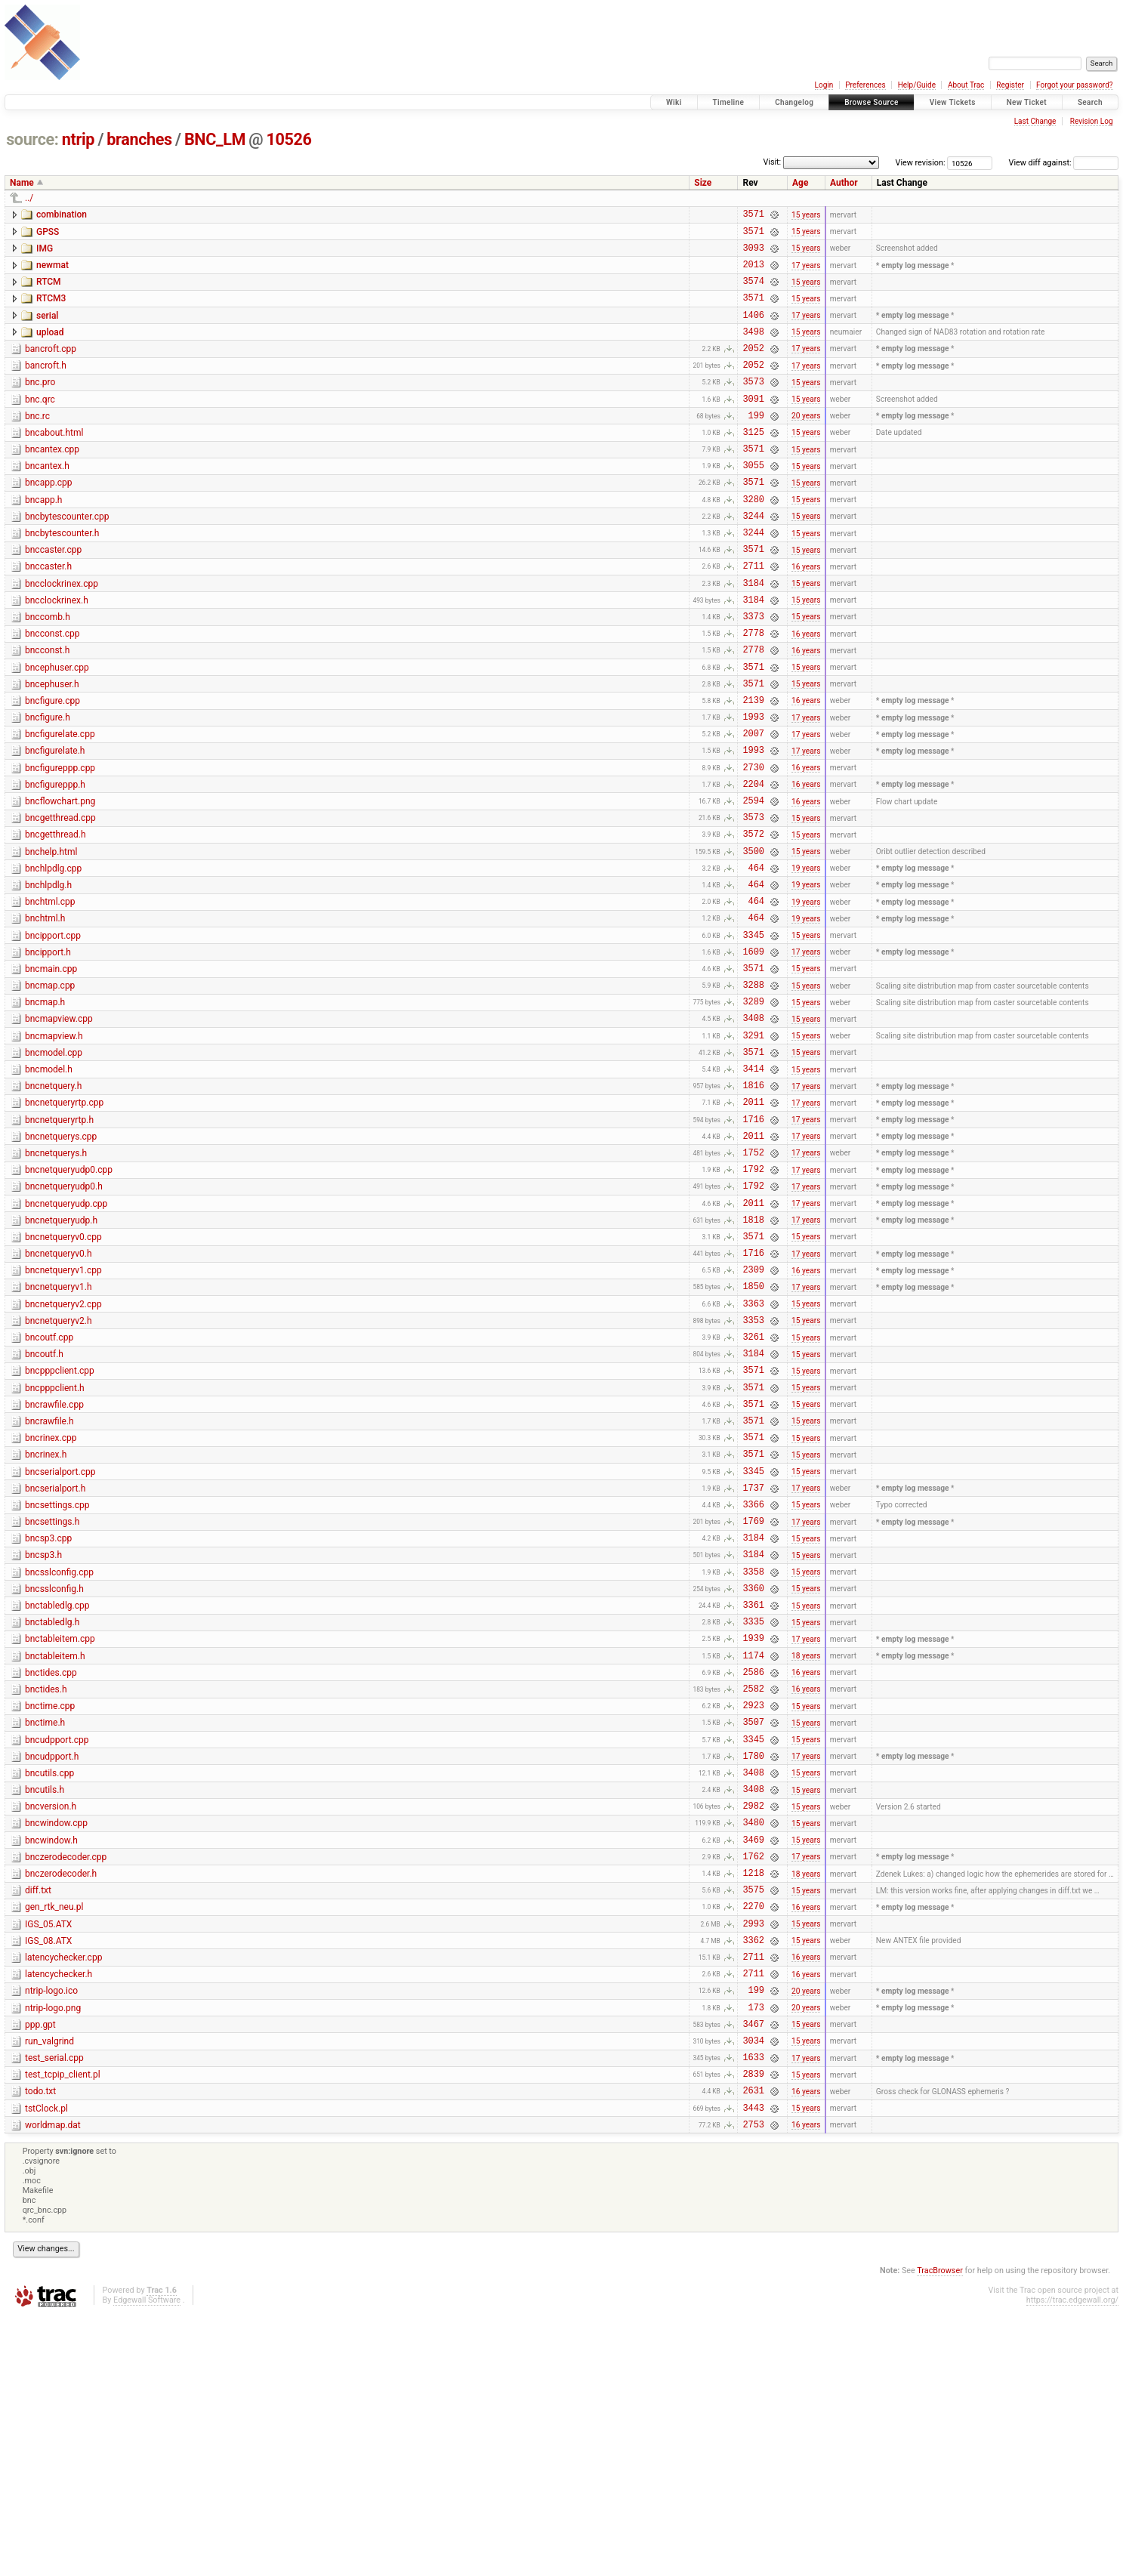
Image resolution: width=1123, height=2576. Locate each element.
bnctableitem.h (55, 1851)
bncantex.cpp (52, 481)
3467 (753, 2270)
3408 (753, 1128)
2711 (753, 615)
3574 (753, 291)
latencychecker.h (58, 2212)
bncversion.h (50, 2021)
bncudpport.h (52, 1965)
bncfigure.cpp (52, 766)
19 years (805, 958)
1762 (753, 2080)
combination (61, 214)
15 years (805, 215)
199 (756, 444)
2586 (753, 1871)
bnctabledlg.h (52, 1812)
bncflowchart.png (60, 880)
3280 (753, 539)
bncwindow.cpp (56, 2040)
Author (844, 182)
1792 (753, 1300)
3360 (753, 1775)
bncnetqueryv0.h (58, 1394)
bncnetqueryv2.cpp (63, 1451)
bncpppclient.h (55, 1546)
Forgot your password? (1074, 85)
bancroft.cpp (50, 367)
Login (824, 85)
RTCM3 (51, 309)
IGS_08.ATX (48, 2174)
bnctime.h (45, 1926)
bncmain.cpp (51, 1071)
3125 (753, 463)
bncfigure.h (47, 785)
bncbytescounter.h (62, 576)
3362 (753, 2175)
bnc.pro (40, 405)
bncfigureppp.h (55, 861)
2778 (753, 691)
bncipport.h (48, 1052)
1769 (753, 1699)
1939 (753, 1832)
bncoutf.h (44, 1508)
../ (29, 198)
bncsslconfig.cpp (59, 1756)
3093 (753, 254)
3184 (753, 634)
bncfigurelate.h (55, 823)
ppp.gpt (40, 2269)
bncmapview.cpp (59, 1127)
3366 (753, 1680)
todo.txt (40, 2345)
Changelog (794, 102)
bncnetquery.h (53, 1204)
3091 (753, 425)
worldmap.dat (53, 2383)
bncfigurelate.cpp (60, 804)
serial (47, 329)
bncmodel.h (49, 1185)
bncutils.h (44, 2003)
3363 (753, 1452)
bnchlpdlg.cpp (53, 957)
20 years (805, 444)
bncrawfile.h (49, 1584)
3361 (753, 1794)
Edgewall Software (146, 2560)
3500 (753, 939)
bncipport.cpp (53, 1033)
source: (32, 139)
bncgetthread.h (55, 918)
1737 (753, 1661)
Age (800, 182)
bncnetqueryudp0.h (64, 1318)
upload (50, 348)
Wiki (674, 102)
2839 (753, 2327)
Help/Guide (917, 85)
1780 (753, 1966)
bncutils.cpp (49, 1984)
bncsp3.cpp (48, 1717)
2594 (753, 881)
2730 (753, 844)
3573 (753, 406)
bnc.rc (37, 443)
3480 (753, 2041)
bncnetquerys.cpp (61, 1261)
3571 (753, 215)
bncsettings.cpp (57, 1679)
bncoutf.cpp (49, 1489)
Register (1010, 85)
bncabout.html (54, 462)
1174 (753, 1852)
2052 (753, 368)
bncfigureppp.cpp (60, 843)
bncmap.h (45, 1108)
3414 (753, 1186)
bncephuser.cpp (57, 728)
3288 (753, 1090)
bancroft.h (45, 386)
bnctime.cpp (50, 1907)
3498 (753, 349)
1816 (753, 1205)
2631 (753, 2346)
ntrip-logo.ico (51, 2231)
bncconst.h (47, 709)
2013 (753, 273)
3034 (753, 2289)
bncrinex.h (45, 1622)
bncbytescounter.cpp (67, 557)
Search (1090, 102)
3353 (753, 1471)
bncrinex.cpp (51, 1603)
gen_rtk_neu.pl (54, 2135)
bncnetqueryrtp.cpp (64, 1222)
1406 (753, 330)
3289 (753, 1109)
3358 (753, 1757)
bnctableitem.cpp (60, 1831)
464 (756, 958)
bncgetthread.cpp (60, 899)
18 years (805, 1852)
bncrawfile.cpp (54, 1565)
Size (702, 182)
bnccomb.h (47, 671)
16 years (805, 615)
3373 (753, 672)
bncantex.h (47, 500)
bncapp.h (43, 538)
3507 (753, 1927)
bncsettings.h (52, 1698)
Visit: (772, 162)
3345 (753, 1034)
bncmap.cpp (50, 1089)
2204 (753, 862)
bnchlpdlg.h (48, 975)
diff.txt (38, 2117)
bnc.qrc (40, 424)
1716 (753, 1243)
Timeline (729, 102)
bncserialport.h (55, 1660)
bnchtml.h (45, 1013)
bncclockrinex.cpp (61, 633)
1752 (753, 1281)
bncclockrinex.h (56, 652)
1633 (753, 2308)
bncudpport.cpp (57, 1946)
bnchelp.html (51, 938)
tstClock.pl (46, 2364)
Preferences (865, 85)
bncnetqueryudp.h (61, 1356)
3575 (753, 2118)
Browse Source (871, 102)
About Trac (966, 85)
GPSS (47, 234)
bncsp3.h (43, 1736)
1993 (753, 786)
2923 (753, 1908)
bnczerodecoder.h (61, 2098)
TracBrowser (940, 2531)
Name (22, 182)
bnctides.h (46, 1888)
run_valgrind (49, 2288)
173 (756, 2251)
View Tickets (953, 102)
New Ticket (1027, 102)
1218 (753, 2099)
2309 (753, 1414)
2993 (753, 2156)
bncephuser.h (52, 747)
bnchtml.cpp (50, 994)
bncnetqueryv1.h (58, 1432)
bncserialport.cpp (60, 1642)
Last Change (1035, 121)
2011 (753, 1223)
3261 (753, 1490)
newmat (52, 272)
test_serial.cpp (54, 2307)
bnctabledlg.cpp (57, 1793)
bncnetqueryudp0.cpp (69, 1299)
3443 (753, 2365)
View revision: (921, 163)
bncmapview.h (54, 1147)
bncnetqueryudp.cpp (66, 1337)
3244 (753, 558)
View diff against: (1063, 163)
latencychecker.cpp (63, 2193)
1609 (753, 1053)
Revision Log (1091, 121)
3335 (753, 1813)
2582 (753, 1889)
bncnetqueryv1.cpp (63, 1413)
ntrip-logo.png (53, 2250)
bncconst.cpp (52, 690)
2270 (753, 2136)
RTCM (48, 290)
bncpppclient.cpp (59, 1527)
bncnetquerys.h (56, 1280)
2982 (753, 2022)
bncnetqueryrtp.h (59, 1242)
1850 (753, 1433)
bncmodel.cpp (53, 1166)
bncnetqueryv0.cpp (63, 1375)
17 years (805, 273)
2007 (753, 805)
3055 (753, 501)
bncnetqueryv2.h (58, 1470)
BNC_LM (214, 139)
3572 (753, 919)
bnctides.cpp (51, 1870)
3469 (753, 2061)
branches (138, 139)
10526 (289, 139)
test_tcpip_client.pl (62, 2326)
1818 (753, 1357)
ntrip (78, 139)
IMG (44, 253)
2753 (753, 2384)
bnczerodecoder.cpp (65, 2079)
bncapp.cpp (49, 519)
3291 (753, 1148)
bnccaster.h (48, 614)
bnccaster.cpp (53, 595)
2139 (753, 767)
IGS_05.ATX (48, 2155)
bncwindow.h (51, 2060)
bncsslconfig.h (54, 1774)
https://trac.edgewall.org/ (1072, 2560)
